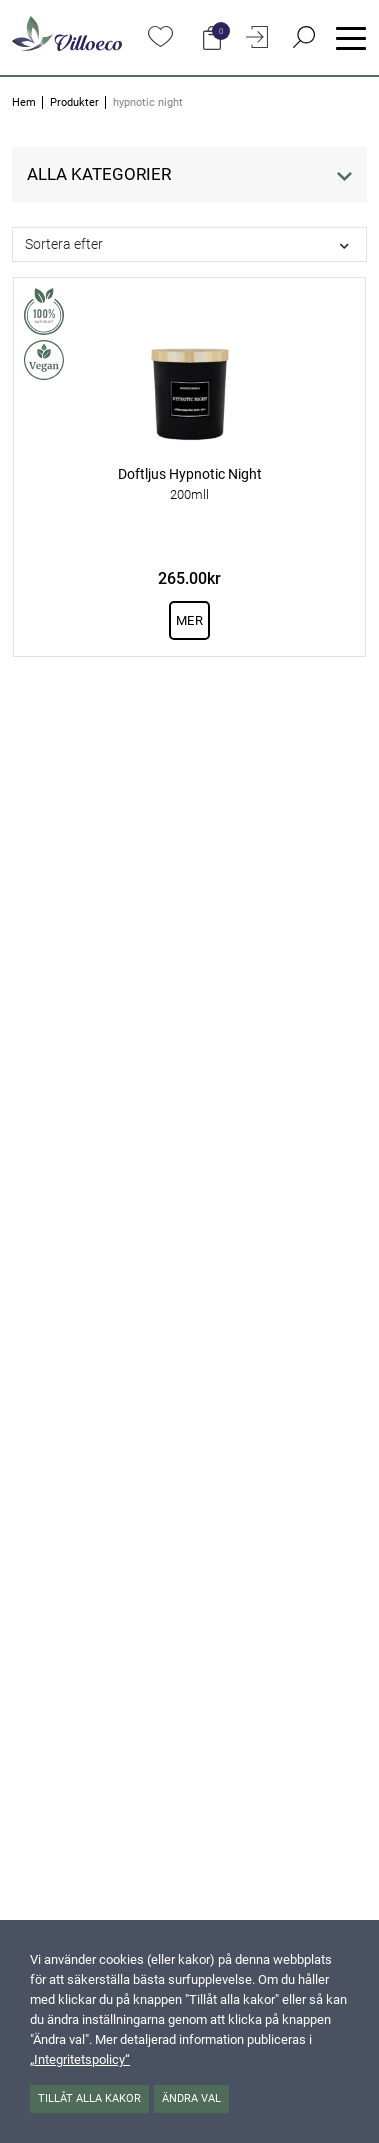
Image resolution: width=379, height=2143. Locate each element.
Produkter (74, 102)
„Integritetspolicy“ (80, 2059)
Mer (189, 620)
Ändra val (191, 2098)
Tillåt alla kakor (89, 2098)
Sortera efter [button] (64, 244)
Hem (24, 102)
